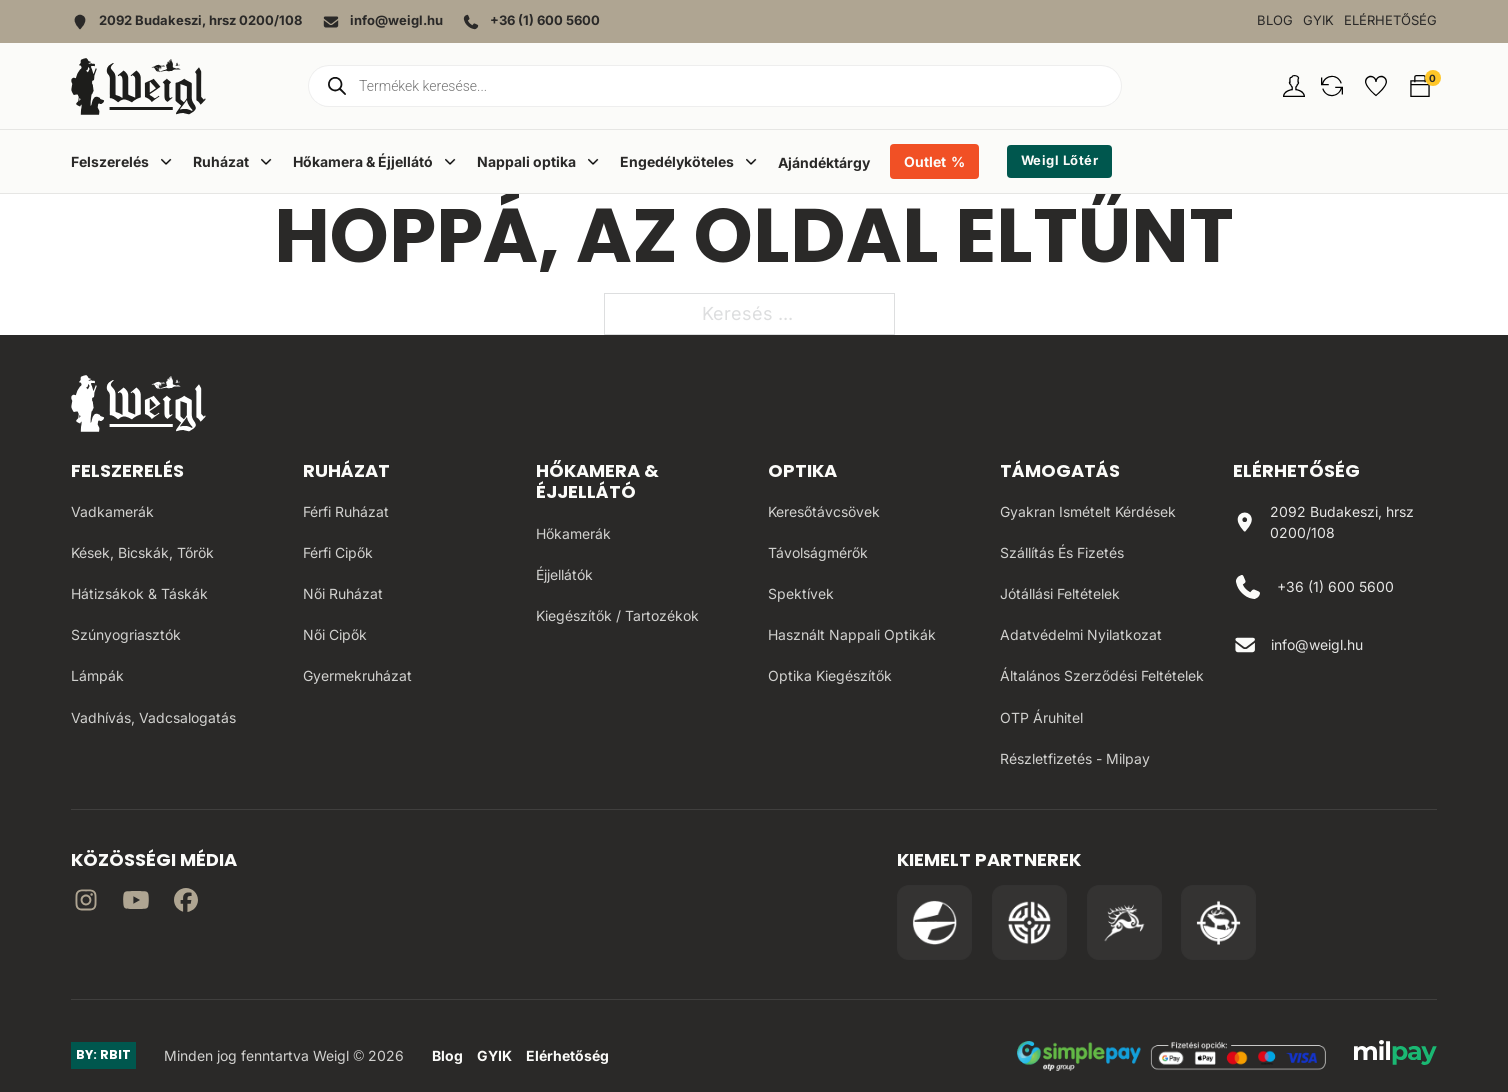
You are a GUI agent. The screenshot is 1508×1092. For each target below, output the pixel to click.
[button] (1332, 86)
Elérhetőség (1390, 20)
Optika (802, 470)
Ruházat (346, 470)
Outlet (925, 161)
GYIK (1318, 20)
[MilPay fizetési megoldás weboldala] (1395, 1056)
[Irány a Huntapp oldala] (1218, 922)
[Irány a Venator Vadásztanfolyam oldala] (1124, 922)
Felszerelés (127, 470)
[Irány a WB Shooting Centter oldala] (1029, 922)
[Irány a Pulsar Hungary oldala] (934, 922)
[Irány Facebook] (186, 903)
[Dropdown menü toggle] (166, 161)
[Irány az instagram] (86, 903)
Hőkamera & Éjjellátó (597, 481)
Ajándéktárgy (824, 162)
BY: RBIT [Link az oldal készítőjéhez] (103, 1054)
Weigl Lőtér (1060, 160)
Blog (1275, 20)
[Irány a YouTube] (136, 903)
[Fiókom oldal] (1294, 86)
